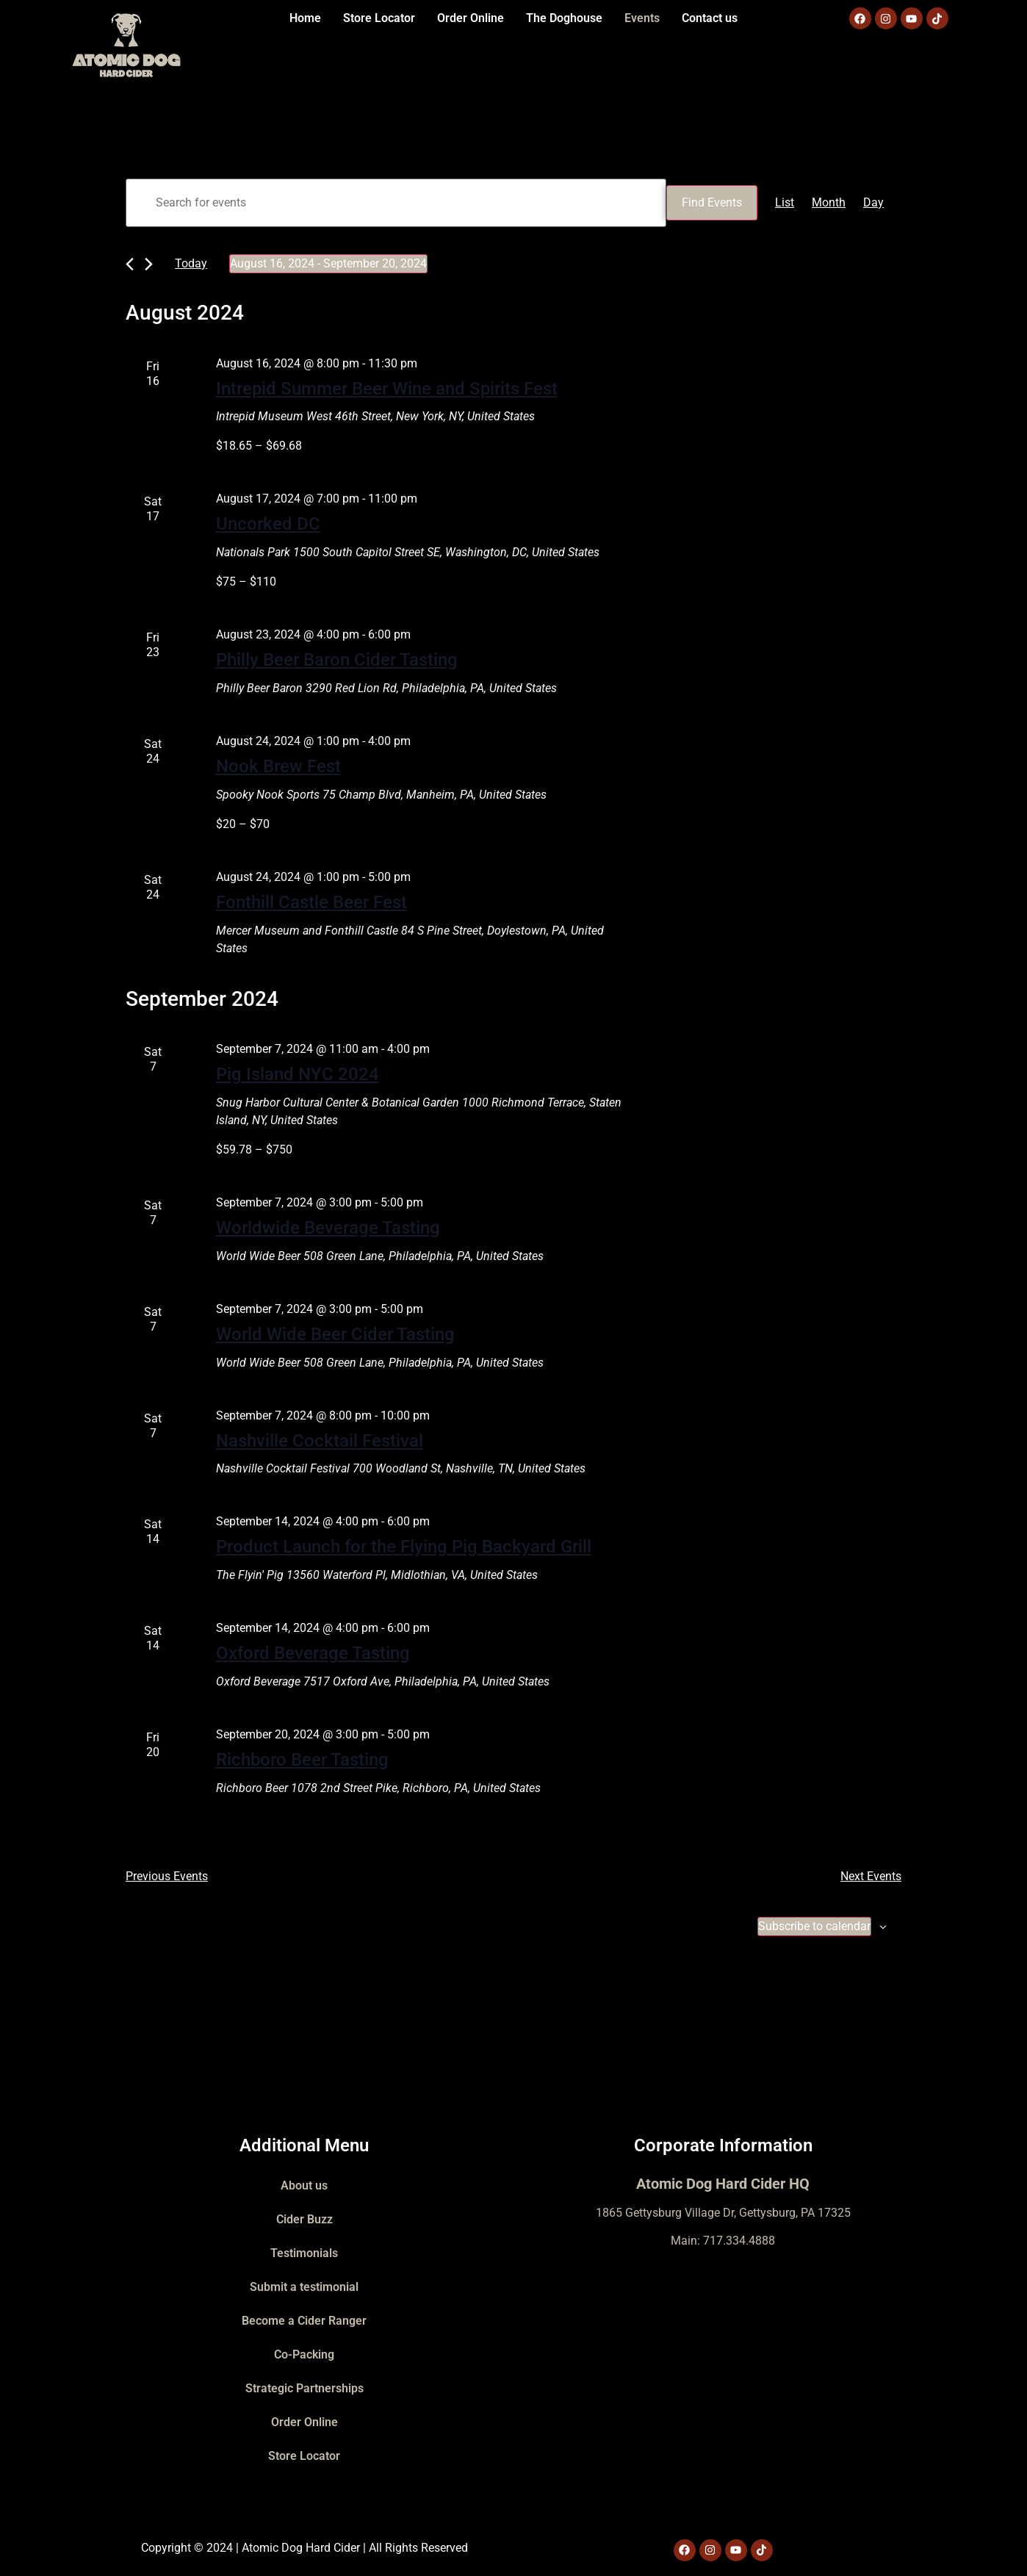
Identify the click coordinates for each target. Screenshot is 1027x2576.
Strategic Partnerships (304, 2388)
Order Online (470, 18)
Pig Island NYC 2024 (297, 1074)
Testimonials (304, 2253)
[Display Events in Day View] (873, 203)
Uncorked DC (268, 524)
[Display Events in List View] (784, 203)
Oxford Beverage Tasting (313, 1653)
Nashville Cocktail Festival (319, 1441)
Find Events (712, 202)
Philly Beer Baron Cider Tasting (337, 660)
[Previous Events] (130, 264)
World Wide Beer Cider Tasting (335, 1334)
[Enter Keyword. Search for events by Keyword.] (396, 203)
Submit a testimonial (304, 2287)
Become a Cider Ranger (304, 2321)
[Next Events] (149, 264)
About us (304, 2185)
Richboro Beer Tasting (302, 1759)
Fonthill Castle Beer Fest (311, 902)
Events (642, 18)
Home (305, 18)
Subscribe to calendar (814, 1926)
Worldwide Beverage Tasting (328, 1227)
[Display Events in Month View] (829, 203)
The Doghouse (564, 18)
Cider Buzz (304, 2219)
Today (191, 263)
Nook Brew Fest (278, 766)
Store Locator (379, 18)
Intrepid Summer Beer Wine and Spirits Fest (387, 388)
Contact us (710, 18)
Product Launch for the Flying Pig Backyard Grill (403, 1546)
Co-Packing (304, 2354)
